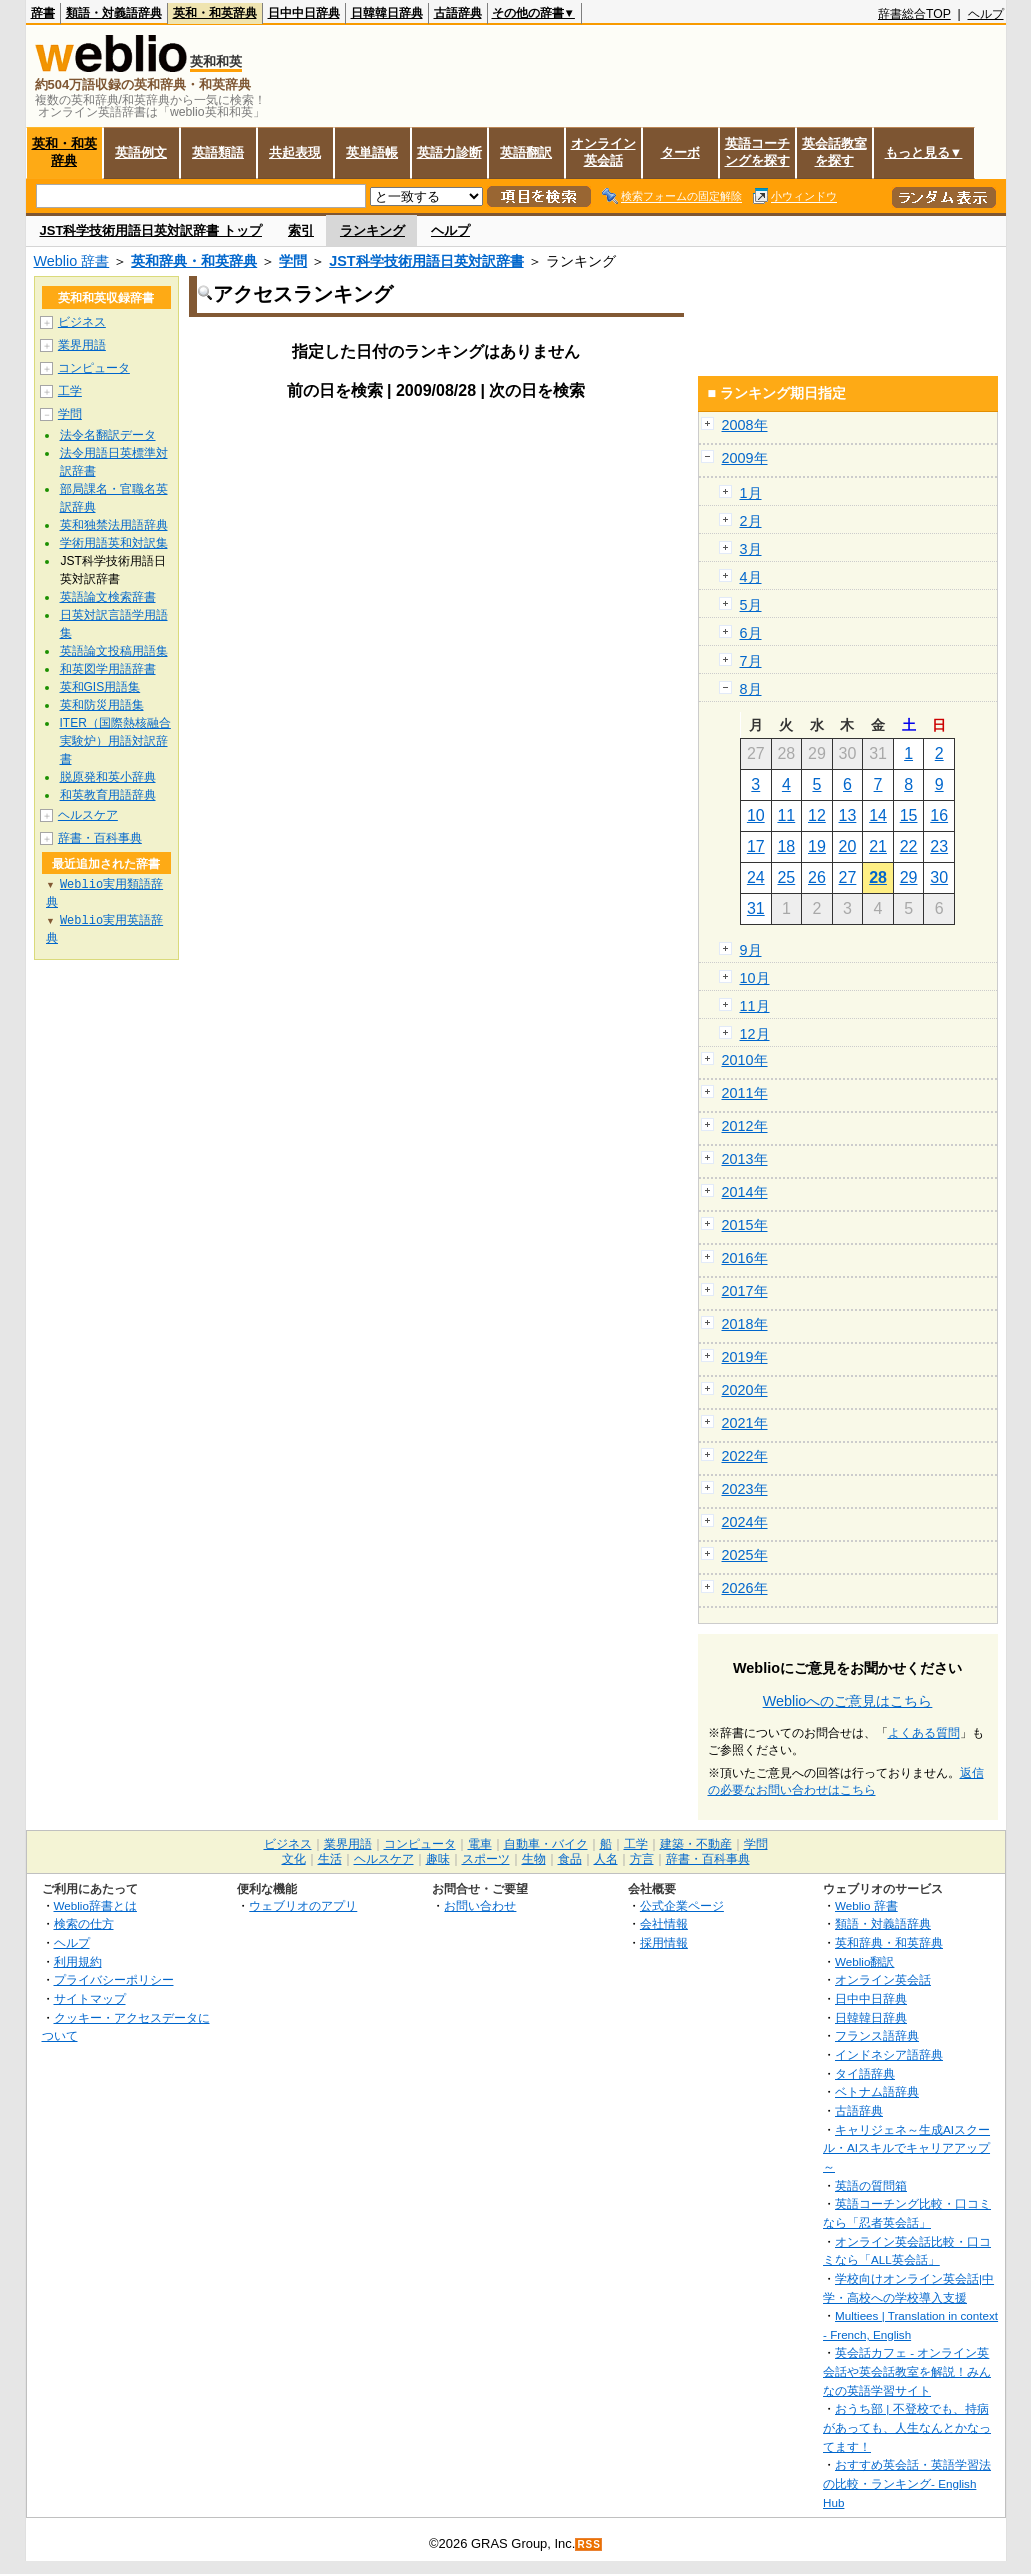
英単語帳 (372, 152)
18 (786, 846)
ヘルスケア (88, 815)
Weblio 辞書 (72, 261)
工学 (70, 391)
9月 (751, 950)
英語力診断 (449, 152)
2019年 (745, 1357)
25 (786, 877)
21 (878, 846)
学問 (293, 261)
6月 (751, 633)
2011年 (745, 1093)
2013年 (745, 1159)
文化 (294, 1859)
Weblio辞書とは (95, 1905)
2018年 (745, 1324)
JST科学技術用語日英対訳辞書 (426, 261)
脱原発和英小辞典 (108, 777)
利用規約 (78, 1961)
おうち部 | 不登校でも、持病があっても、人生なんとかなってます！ (907, 2427)
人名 (606, 1859)
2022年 (745, 1456)
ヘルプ (986, 14)
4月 (751, 577)
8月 (751, 689)
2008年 (745, 425)
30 (939, 877)
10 (756, 815)
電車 (480, 1844)
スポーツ (486, 1859)
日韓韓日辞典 (387, 13)
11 (786, 815)
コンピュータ (94, 368)
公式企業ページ (682, 1905)
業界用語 (82, 345)
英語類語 (218, 152)
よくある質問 (924, 1733)
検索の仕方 (84, 1923)
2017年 (745, 1291)
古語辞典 (458, 13)
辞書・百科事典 (100, 838)
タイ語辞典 (865, 2073)
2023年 (745, 1489)
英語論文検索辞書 (108, 597)
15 (909, 815)
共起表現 (295, 152)
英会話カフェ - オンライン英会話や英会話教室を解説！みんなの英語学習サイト (907, 2371)
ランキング (372, 230)
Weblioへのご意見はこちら (848, 1701)
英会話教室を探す (834, 152)
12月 (755, 1034)
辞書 (43, 13)
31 (756, 908)
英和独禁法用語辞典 (114, 525)
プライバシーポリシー (114, 1979)
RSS (589, 2544)
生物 (534, 1859)
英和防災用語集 (102, 705)
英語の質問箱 (871, 2185)
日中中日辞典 (304, 13)
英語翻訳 (526, 152)
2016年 (745, 1258)
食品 (570, 1859)
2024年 (745, 1522)
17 (756, 846)
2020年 (745, 1390)
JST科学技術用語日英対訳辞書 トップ (151, 230)
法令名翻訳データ (108, 435)
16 (939, 815)
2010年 (745, 1060)
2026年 (745, 1588)
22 (909, 846)
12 (817, 815)
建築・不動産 (696, 1844)
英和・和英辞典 (215, 13)
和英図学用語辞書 (108, 669)
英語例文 (141, 152)
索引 (301, 230)
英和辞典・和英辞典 (194, 261)
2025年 (745, 1555)
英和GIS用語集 (100, 687)
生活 (330, 1859)
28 (878, 877)
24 (756, 877)
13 (848, 815)
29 (909, 877)
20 (848, 846)
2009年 (745, 458)
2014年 (745, 1192)
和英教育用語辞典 (108, 795)
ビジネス (82, 322)
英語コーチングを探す (757, 152)
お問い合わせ (480, 1905)
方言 (642, 1859)
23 (939, 846)
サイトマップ (90, 1998)
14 (878, 815)
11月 (755, 1006)
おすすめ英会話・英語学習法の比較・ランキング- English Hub (907, 2483)
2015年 (745, 1225)
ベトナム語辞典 (877, 2091)
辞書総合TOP (914, 14)
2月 (751, 521)
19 (817, 846)
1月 (751, 493)
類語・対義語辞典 (114, 13)
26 (817, 877)
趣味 (438, 1859)
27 (848, 877)
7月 (751, 661)
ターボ (680, 152)
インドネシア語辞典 (889, 2054)
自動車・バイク (546, 1844)
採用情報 (664, 1942)
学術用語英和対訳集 (114, 543)
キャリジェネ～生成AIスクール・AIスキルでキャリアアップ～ (906, 2148)
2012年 (745, 1126)
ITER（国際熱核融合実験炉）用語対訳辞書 (115, 741)
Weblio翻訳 (864, 1961)
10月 (755, 978)
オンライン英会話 (603, 152)
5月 (751, 605)
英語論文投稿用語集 (114, 651)
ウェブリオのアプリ (303, 1905)
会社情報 (664, 1923)
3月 (751, 549)
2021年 (745, 1423)
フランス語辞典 (877, 2035)
